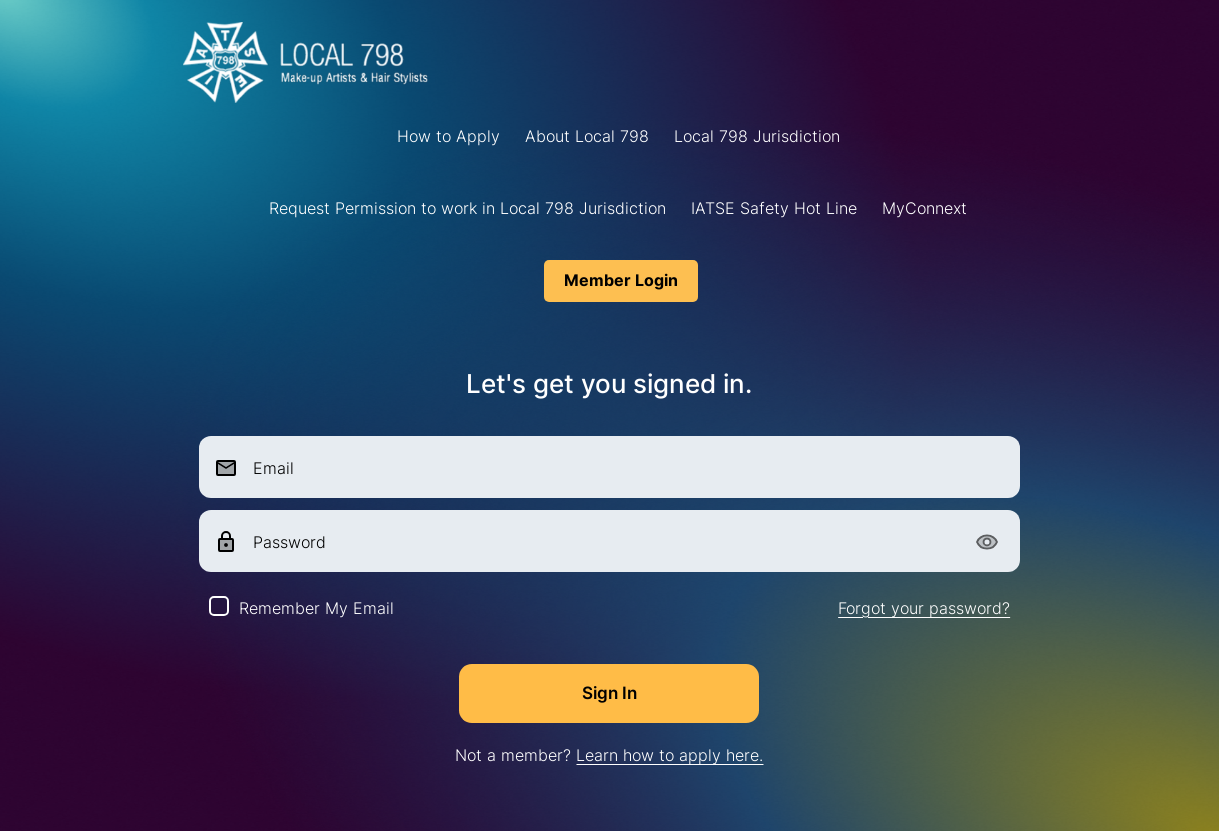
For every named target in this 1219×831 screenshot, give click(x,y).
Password (289, 542)
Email (273, 468)
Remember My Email (316, 608)
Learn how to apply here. (669, 755)
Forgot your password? (924, 608)
